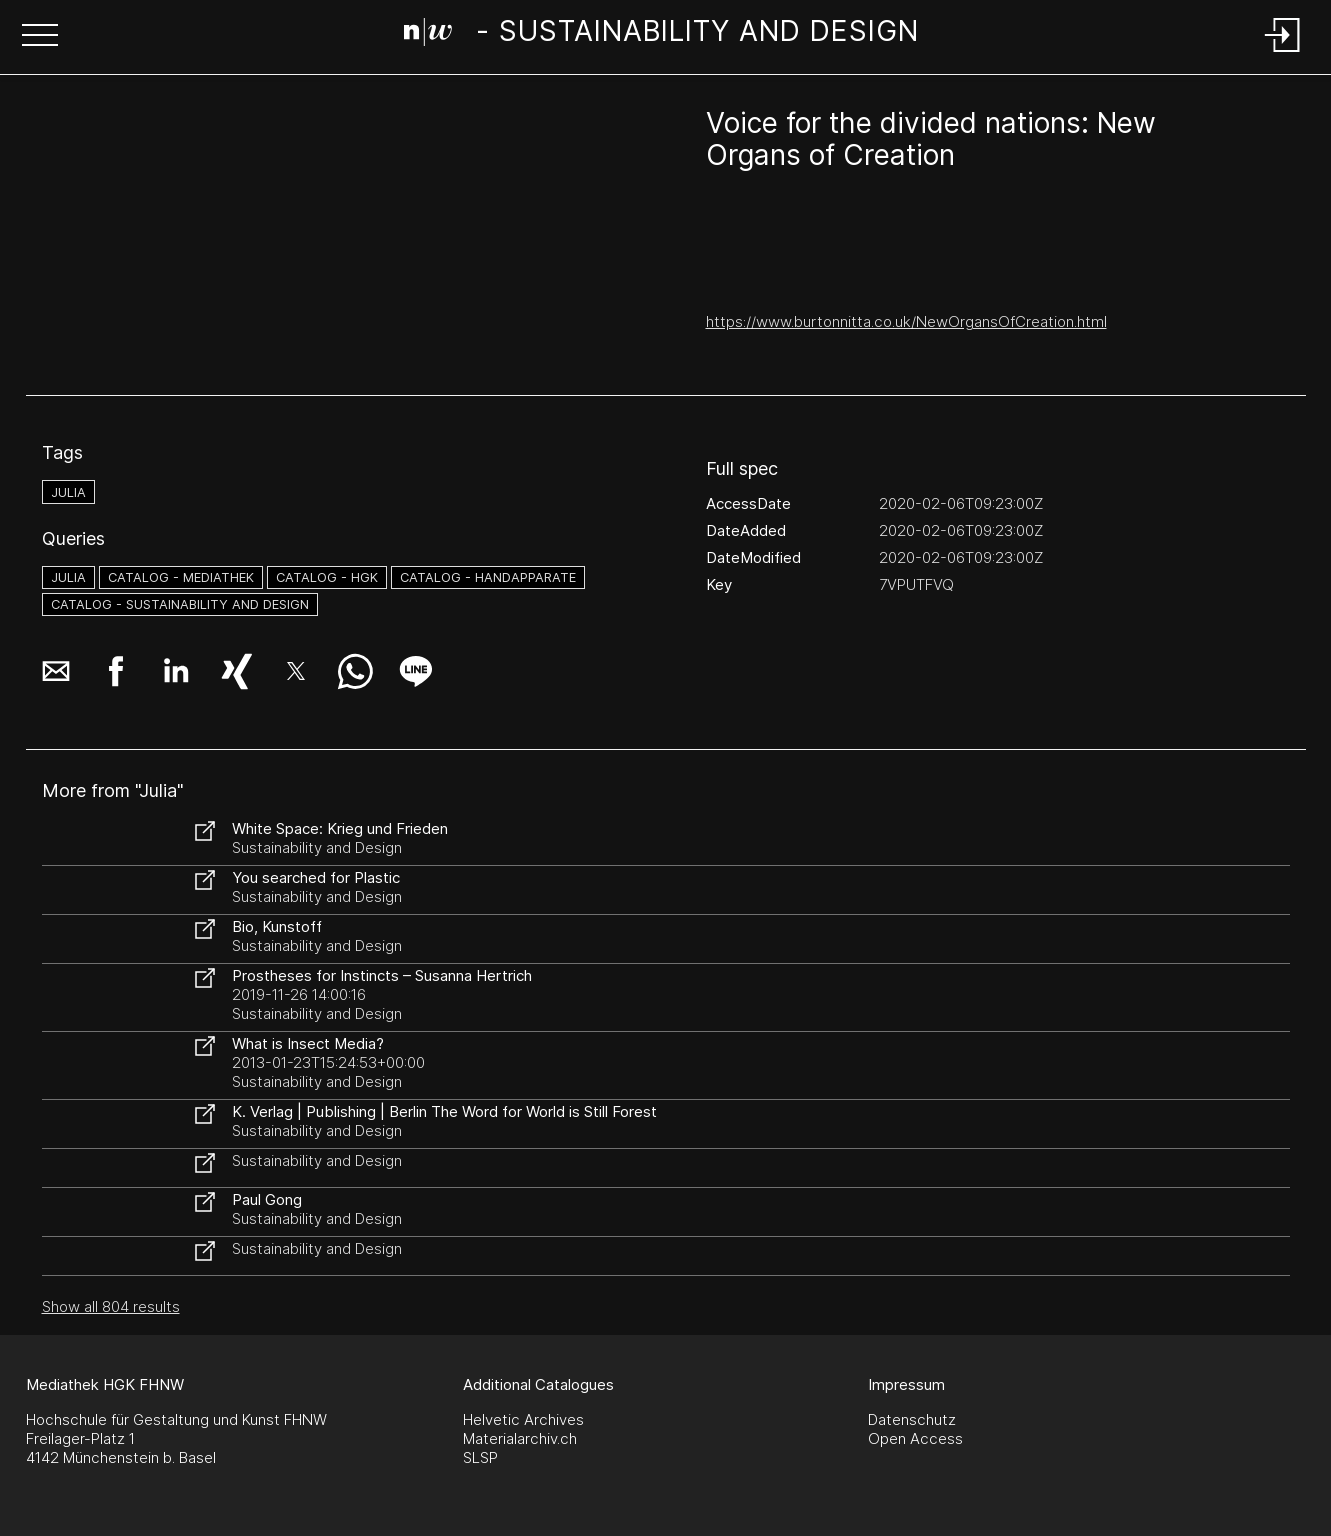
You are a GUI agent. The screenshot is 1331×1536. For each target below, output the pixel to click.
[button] (40, 37)
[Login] (1283, 53)
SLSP (480, 1457)
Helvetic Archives (523, 1419)
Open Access (915, 1438)
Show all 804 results (111, 1306)
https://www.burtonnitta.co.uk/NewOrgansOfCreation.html (906, 321)
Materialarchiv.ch (520, 1438)
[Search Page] (661, 35)
